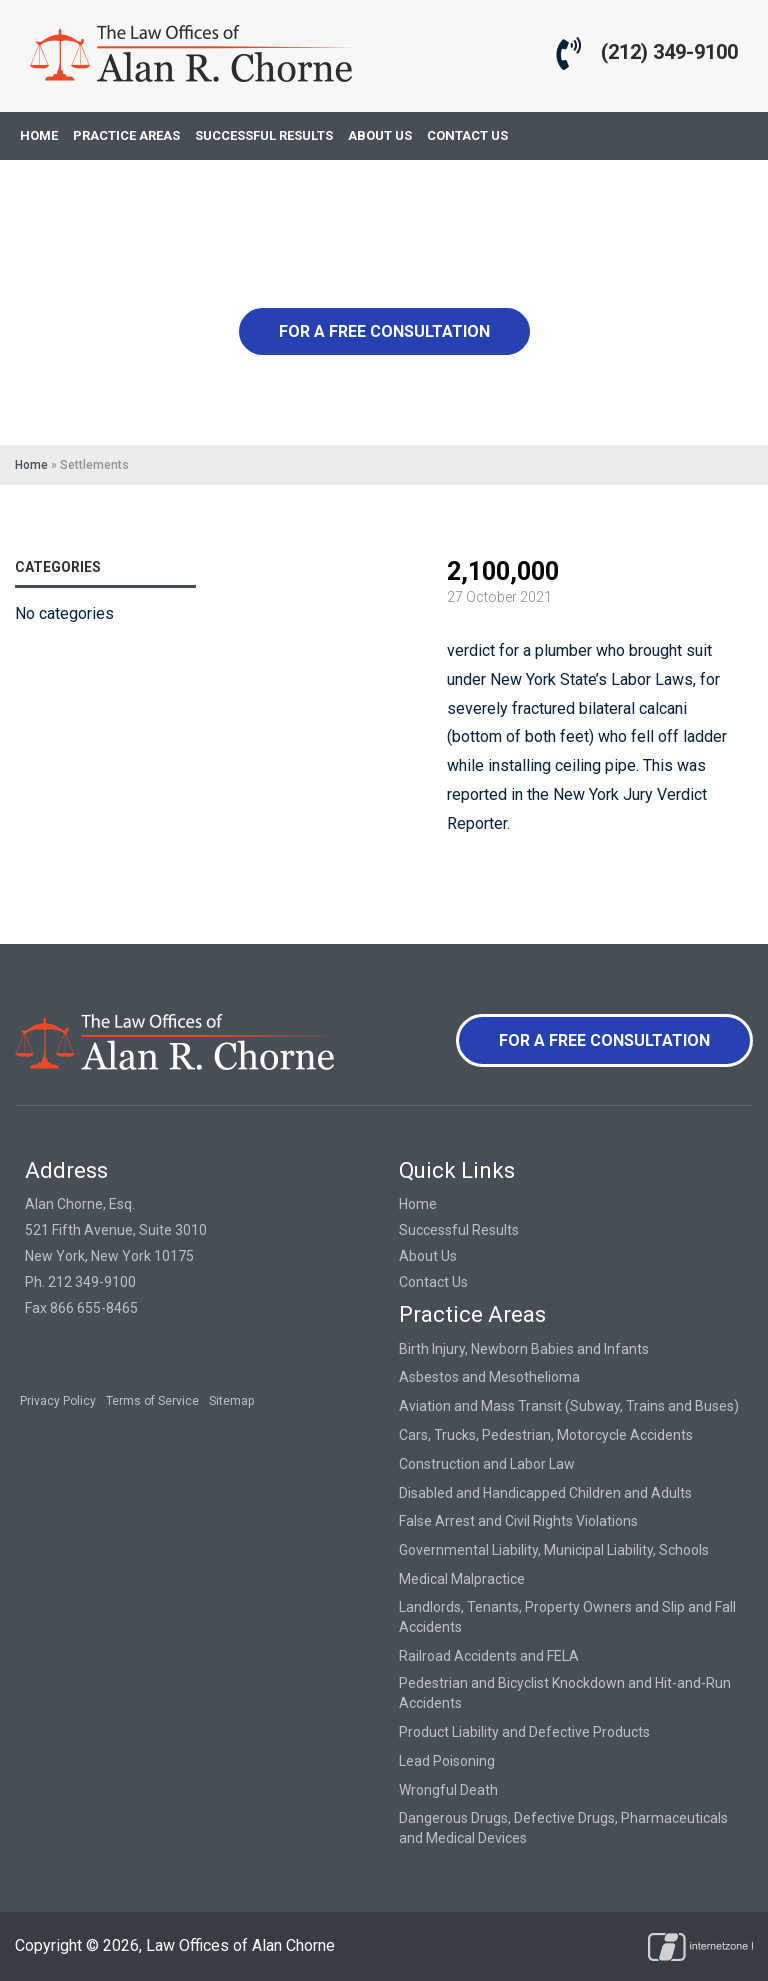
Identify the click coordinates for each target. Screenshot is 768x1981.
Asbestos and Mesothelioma (489, 1377)
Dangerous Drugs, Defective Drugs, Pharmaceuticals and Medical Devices (563, 1828)
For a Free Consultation (384, 331)
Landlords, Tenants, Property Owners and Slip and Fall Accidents (567, 1617)
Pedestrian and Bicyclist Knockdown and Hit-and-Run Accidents (565, 1693)
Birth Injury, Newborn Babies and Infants (524, 1349)
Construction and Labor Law (487, 1464)
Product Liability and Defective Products (524, 1732)
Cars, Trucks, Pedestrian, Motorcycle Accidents (546, 1435)
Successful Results (459, 1230)
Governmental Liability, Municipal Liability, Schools (554, 1550)
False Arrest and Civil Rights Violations (518, 1521)
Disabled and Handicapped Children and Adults (545, 1493)
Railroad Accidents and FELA (489, 1656)
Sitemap (231, 1401)
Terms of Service (152, 1401)
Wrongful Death (448, 1790)
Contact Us (433, 1282)
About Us (428, 1256)
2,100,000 (503, 571)
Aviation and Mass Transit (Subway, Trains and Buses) (569, 1406)
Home (31, 465)
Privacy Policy (58, 1401)
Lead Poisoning (447, 1761)
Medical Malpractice (462, 1579)
